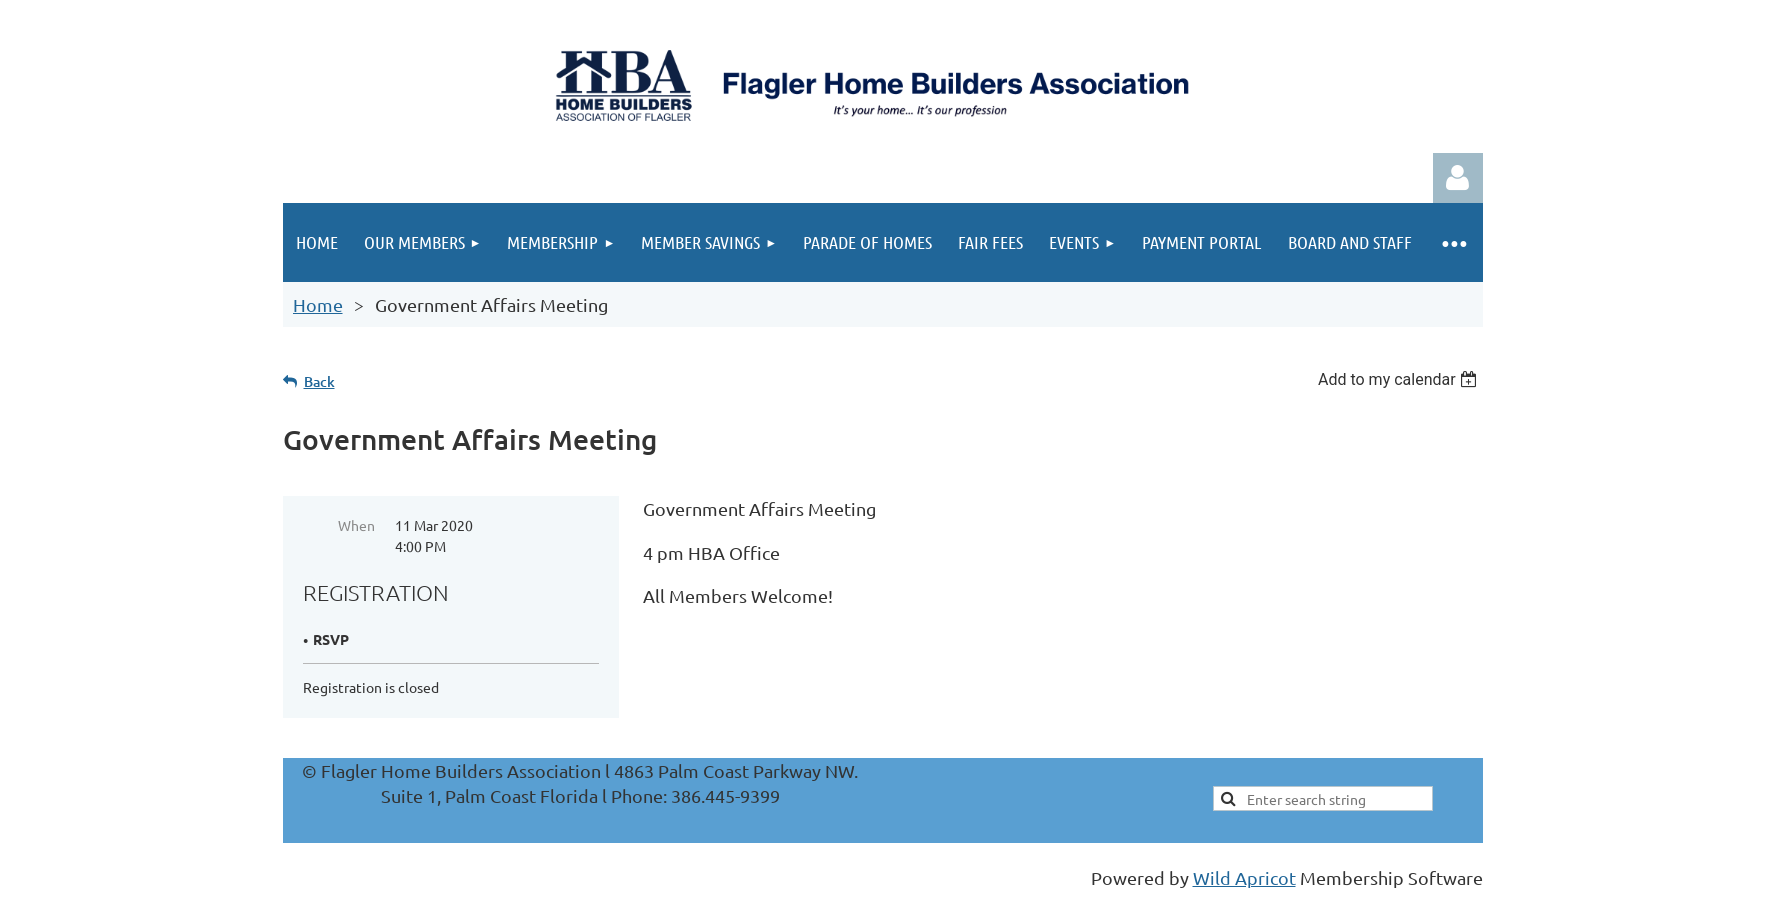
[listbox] (1400, 379)
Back (319, 381)
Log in (1458, 178)
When (356, 525)
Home (318, 304)
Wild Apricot (1244, 877)
